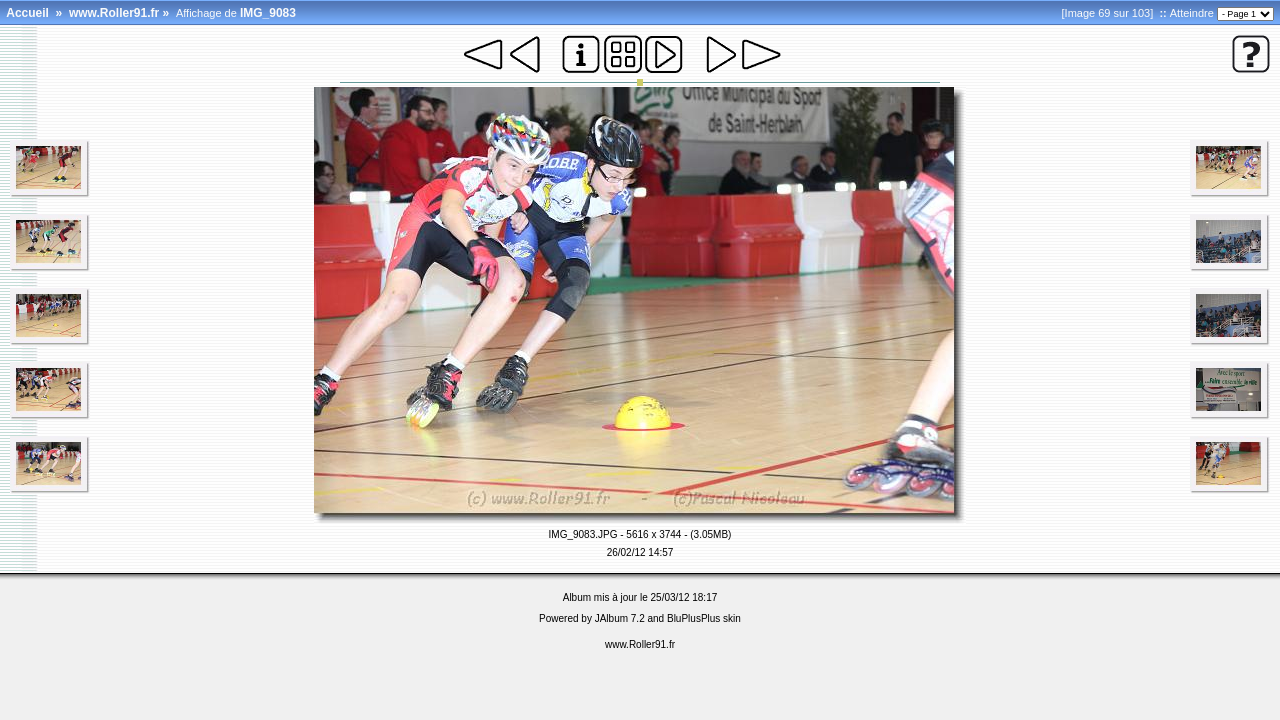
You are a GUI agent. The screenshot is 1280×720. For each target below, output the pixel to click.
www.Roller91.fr (114, 13)
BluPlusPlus (693, 618)
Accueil (27, 13)
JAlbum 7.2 (620, 618)
